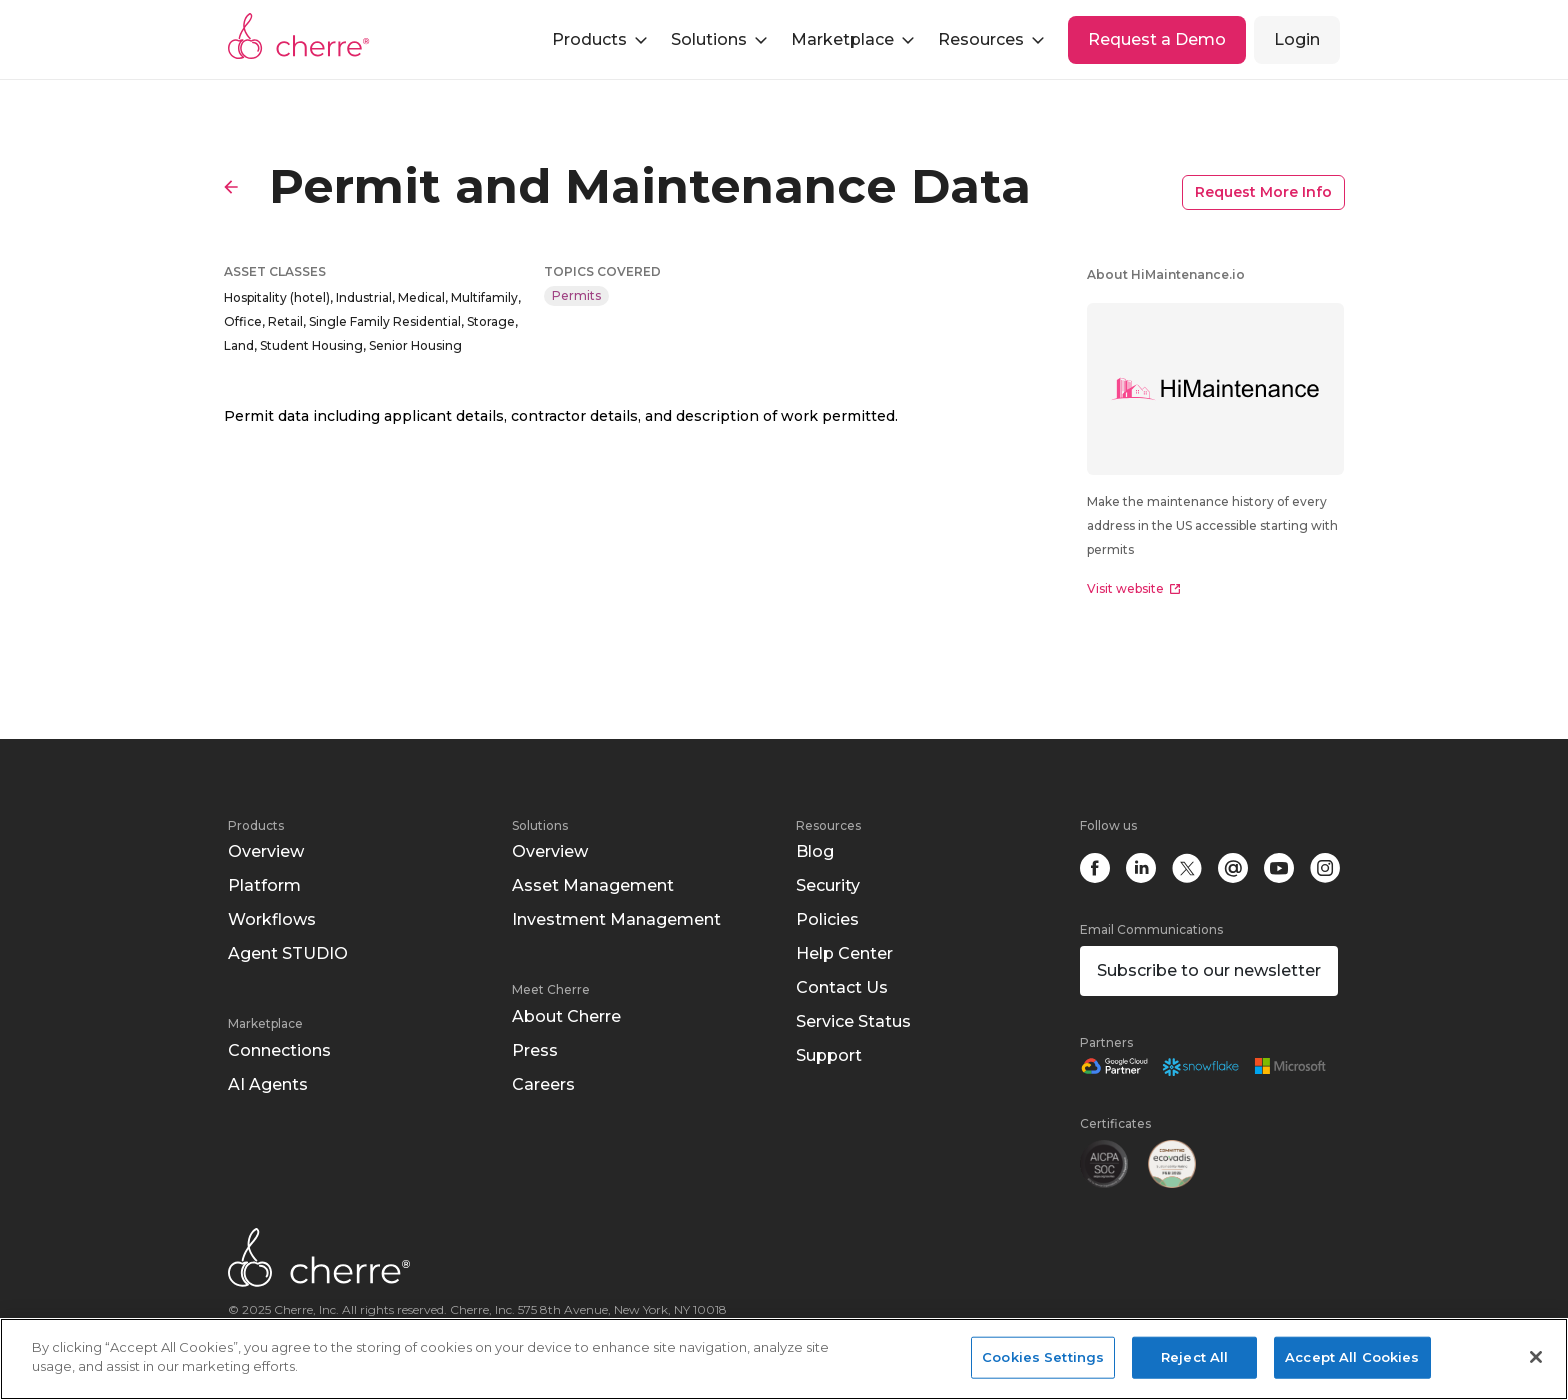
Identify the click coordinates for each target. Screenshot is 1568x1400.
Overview (266, 851)
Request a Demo (1157, 39)
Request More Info (1263, 192)
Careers (543, 1084)
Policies (827, 919)
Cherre (299, 36)
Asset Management (593, 885)
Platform (264, 885)
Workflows (272, 919)
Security (828, 885)
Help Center (844, 953)
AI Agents (268, 1084)
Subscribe (1209, 970)
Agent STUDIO (288, 953)
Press (535, 1050)
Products (256, 825)
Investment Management (616, 919)
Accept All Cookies (1352, 1357)
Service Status (853, 1021)
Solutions (540, 825)
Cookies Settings (1043, 1357)
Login (1297, 39)
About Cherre (566, 1016)
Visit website (1133, 588)
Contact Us (842, 987)
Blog (815, 851)
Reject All (1194, 1357)
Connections (279, 1050)
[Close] (1536, 1357)
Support (829, 1055)
